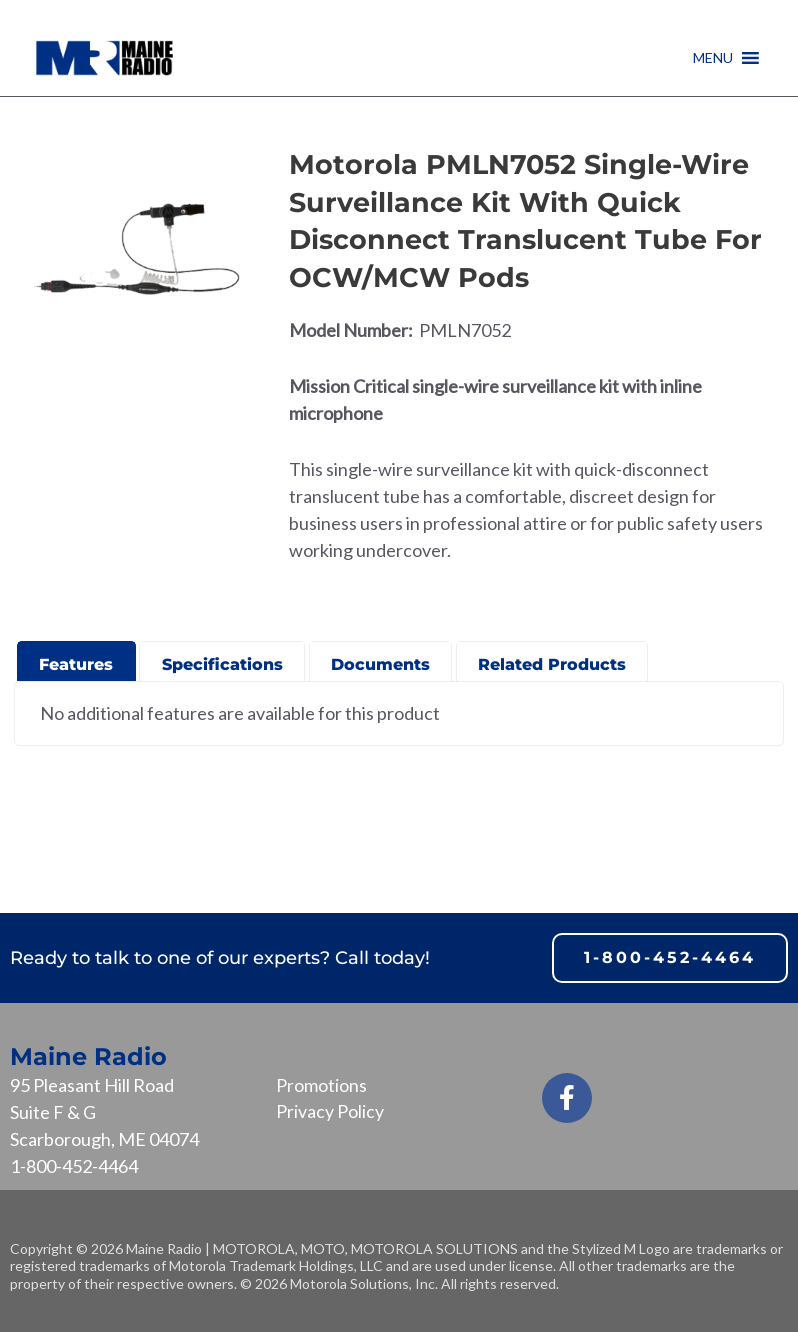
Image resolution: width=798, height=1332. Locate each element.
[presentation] (76, 659)
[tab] (76, 661)
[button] (713, 58)
